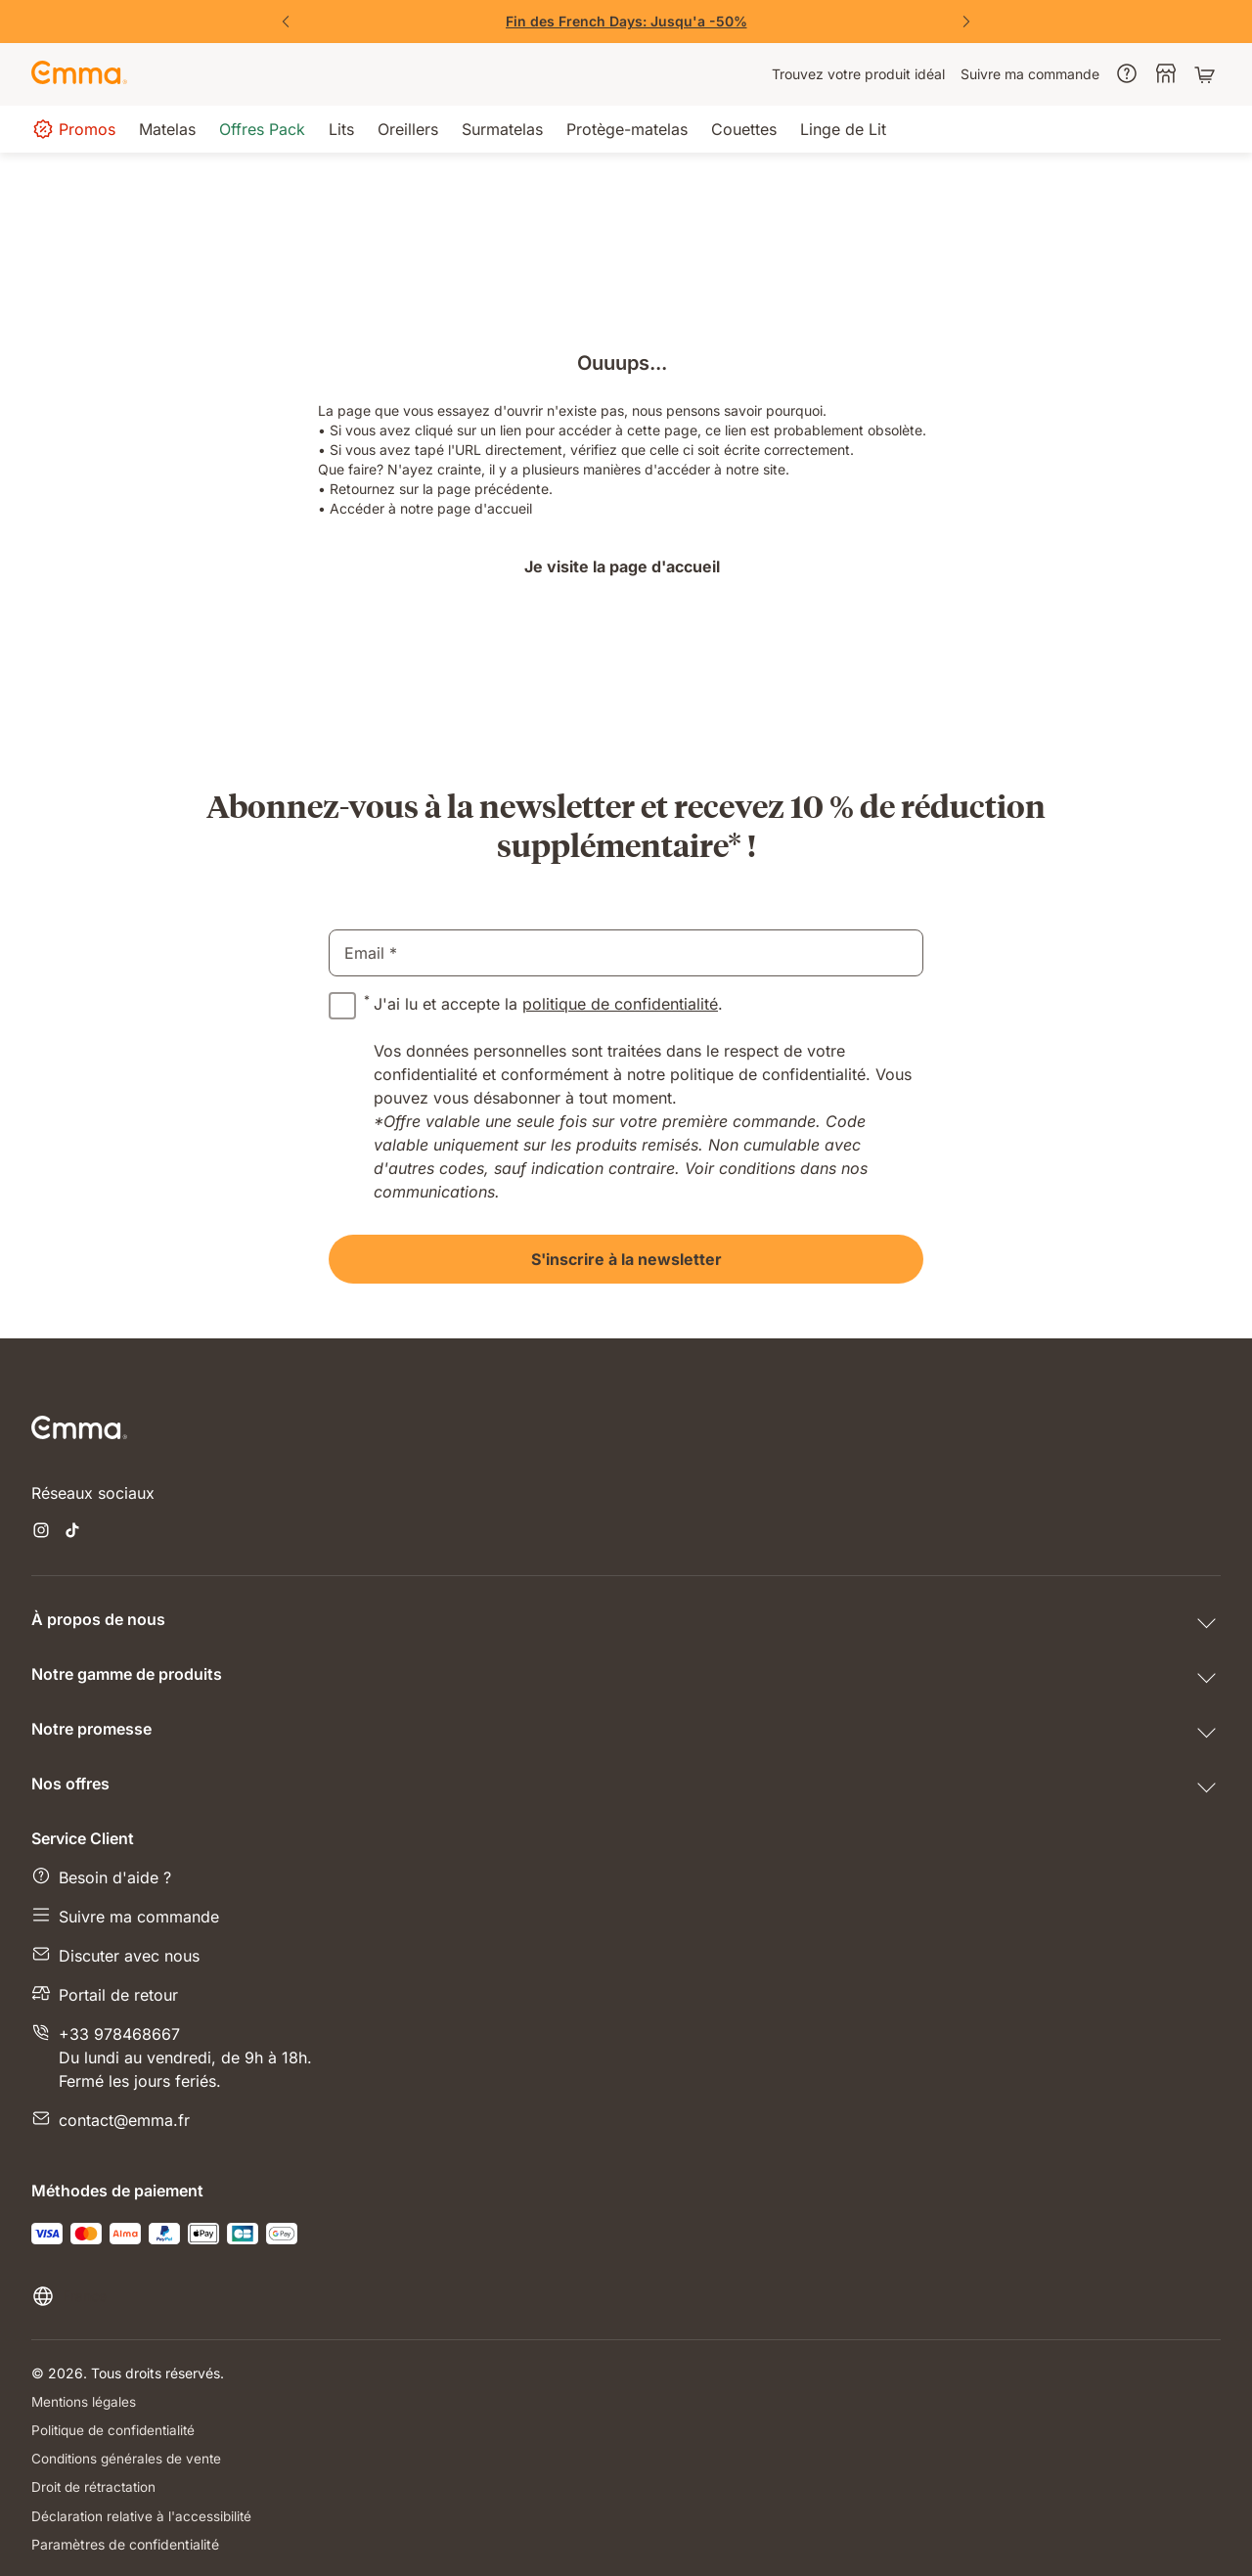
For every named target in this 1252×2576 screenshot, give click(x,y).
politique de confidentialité (620, 1004)
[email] (626, 952)
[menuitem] (858, 74)
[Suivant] (966, 21)
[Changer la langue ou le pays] (69, 2296)
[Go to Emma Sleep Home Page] (79, 74)
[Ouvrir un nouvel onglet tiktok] (72, 1532)
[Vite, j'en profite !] (626, 21)
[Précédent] (285, 21)
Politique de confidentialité (116, 2429)
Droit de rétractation (95, 2486)
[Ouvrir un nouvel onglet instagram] (41, 1532)
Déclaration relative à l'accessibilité (143, 2515)
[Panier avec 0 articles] (1207, 74)
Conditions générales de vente (128, 2458)
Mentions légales (85, 2401)
